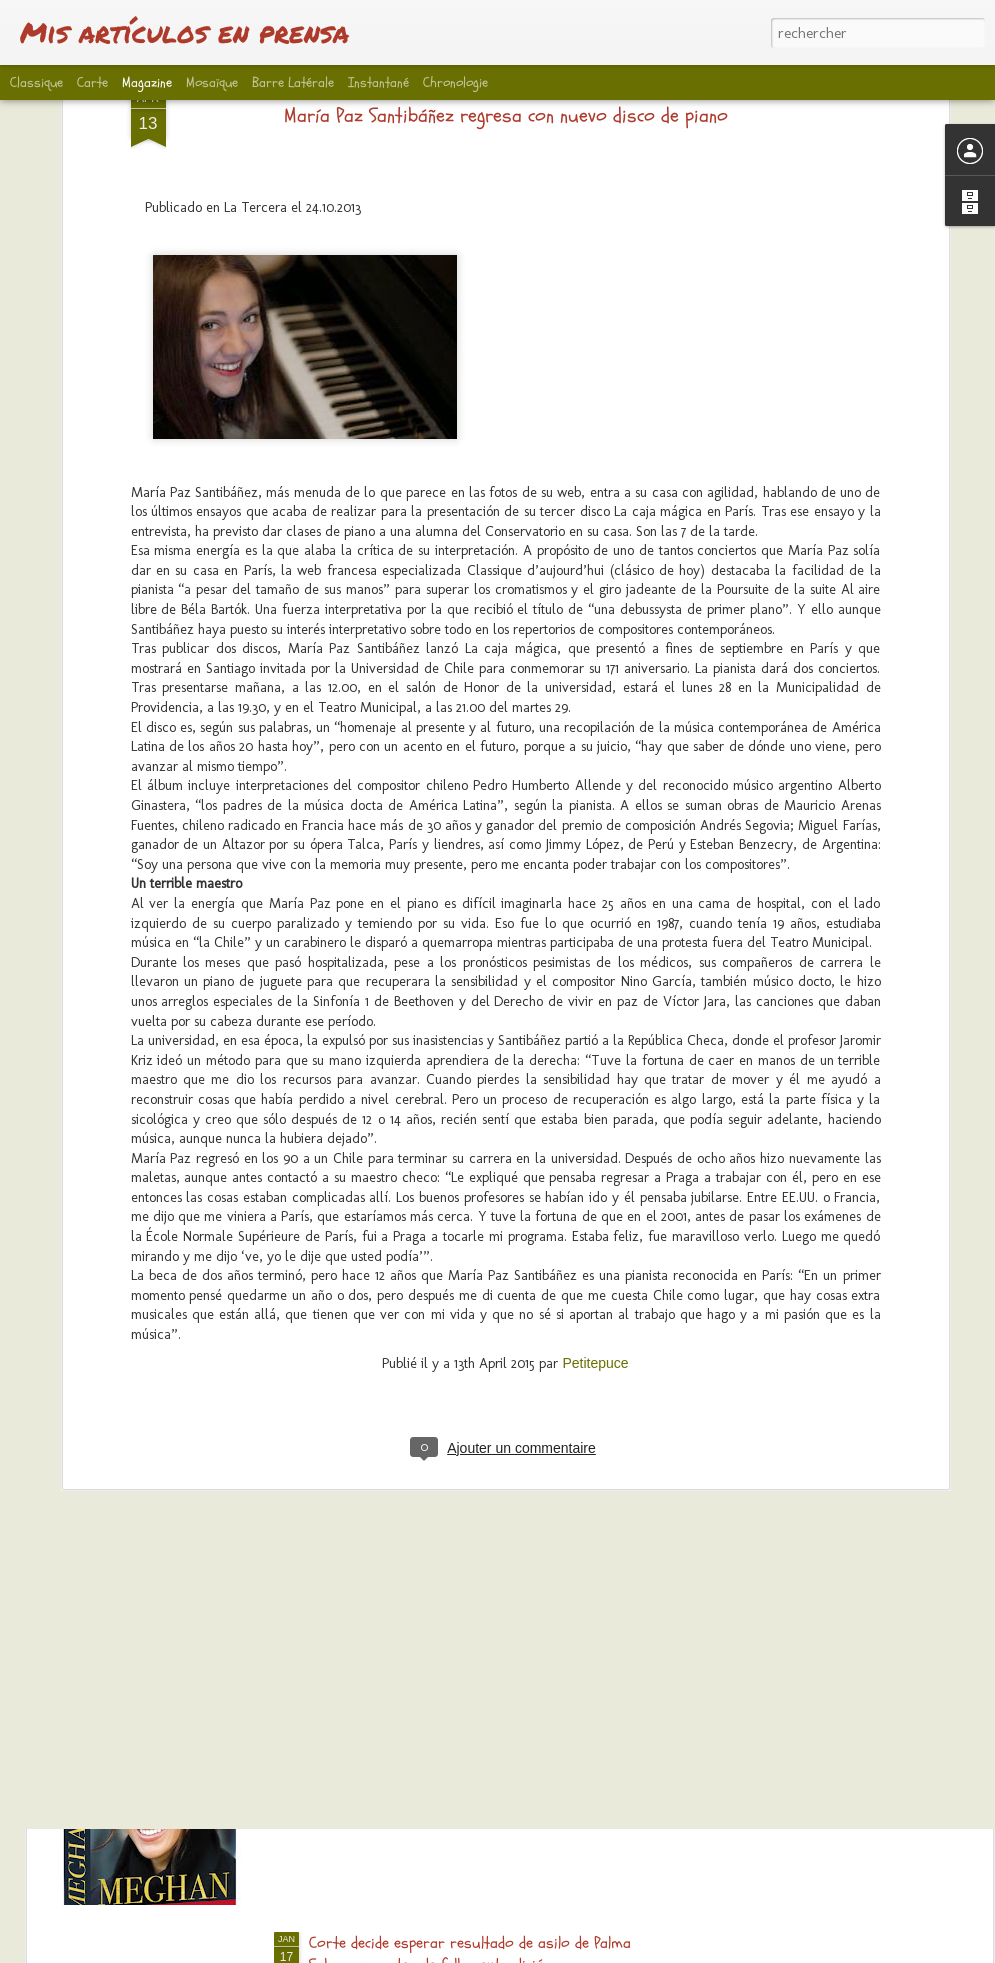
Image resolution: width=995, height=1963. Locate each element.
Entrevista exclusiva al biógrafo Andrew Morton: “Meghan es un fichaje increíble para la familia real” (495, 1727)
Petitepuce (595, 1200)
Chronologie (455, 82)
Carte (92, 82)
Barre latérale (293, 82)
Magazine (147, 82)
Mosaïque (212, 82)
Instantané (378, 82)
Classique (36, 82)
